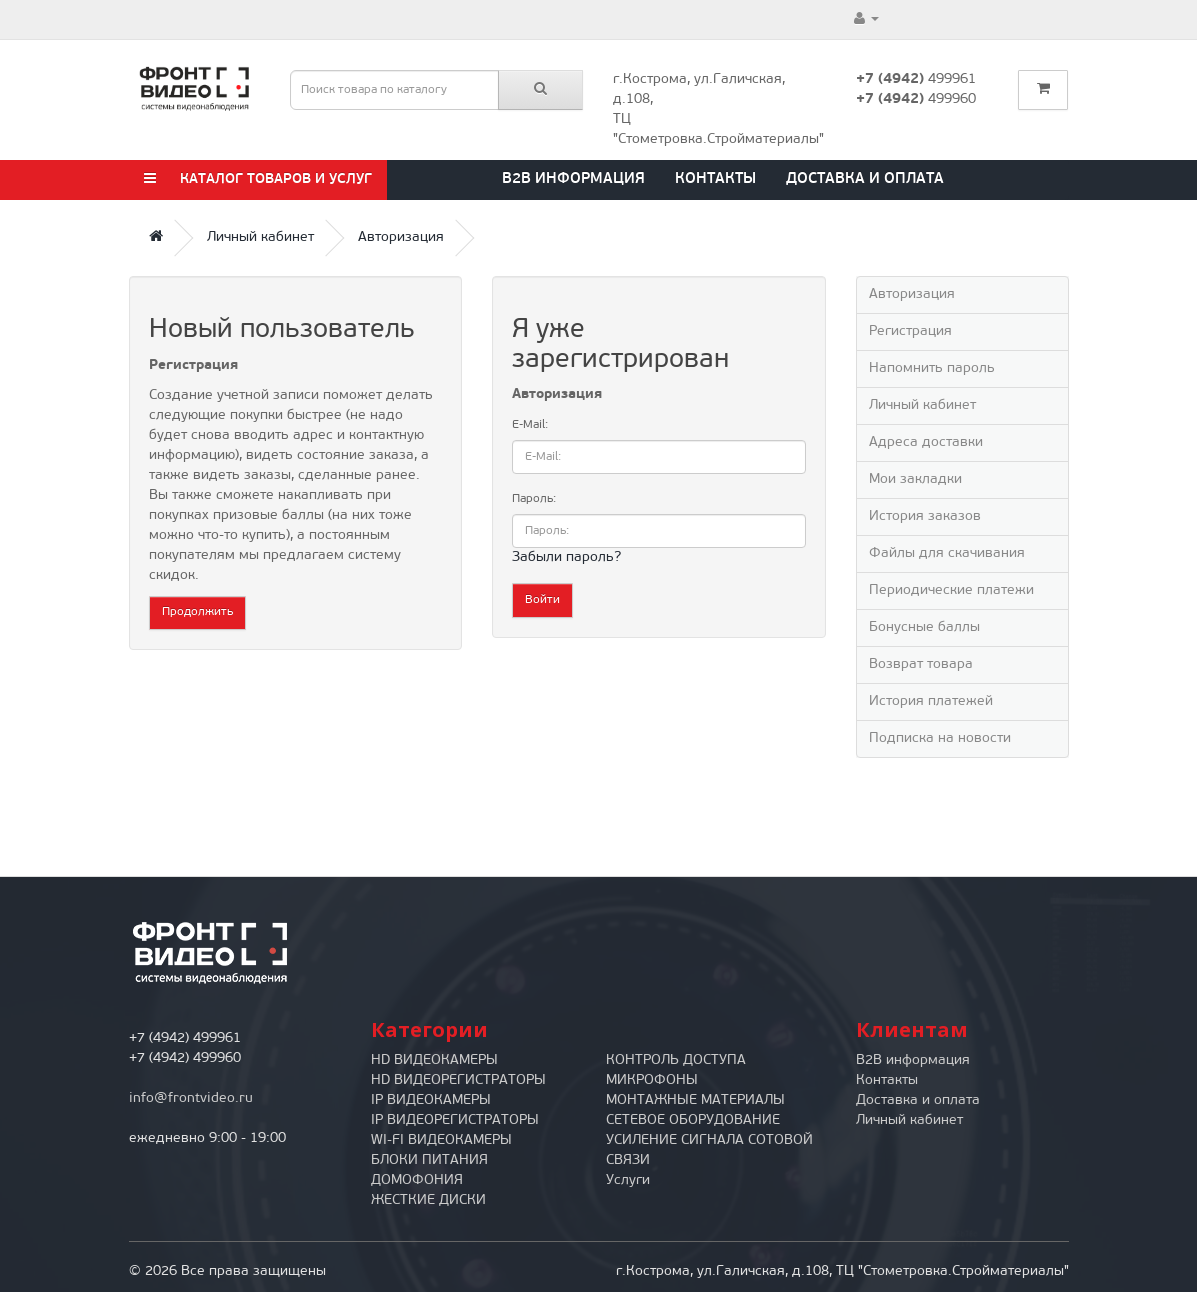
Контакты (715, 179)
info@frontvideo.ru (191, 1098)
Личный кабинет (260, 237)
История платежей (931, 701)
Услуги (628, 1180)
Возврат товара (921, 664)
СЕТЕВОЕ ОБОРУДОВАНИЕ (693, 1120)
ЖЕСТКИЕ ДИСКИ (428, 1200)
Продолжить (197, 612)
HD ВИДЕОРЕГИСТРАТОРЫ (458, 1080)
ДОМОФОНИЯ (417, 1180)
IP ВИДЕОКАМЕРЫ (431, 1100)
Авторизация (401, 237)
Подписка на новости (940, 738)
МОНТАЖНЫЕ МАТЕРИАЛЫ (695, 1100)
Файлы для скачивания (947, 553)
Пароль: (534, 499)
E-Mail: (530, 425)
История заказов (925, 516)
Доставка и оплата (865, 179)
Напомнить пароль (932, 368)
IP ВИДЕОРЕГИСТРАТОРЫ (455, 1120)
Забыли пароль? (566, 557)
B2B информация (573, 179)
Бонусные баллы (924, 627)
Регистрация (910, 331)
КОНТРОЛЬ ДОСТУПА (676, 1060)
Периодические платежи (951, 590)
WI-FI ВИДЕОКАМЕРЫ (441, 1140)
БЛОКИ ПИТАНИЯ (429, 1160)
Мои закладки (915, 479)
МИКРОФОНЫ (652, 1080)
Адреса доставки (926, 442)
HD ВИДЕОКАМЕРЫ (434, 1060)
